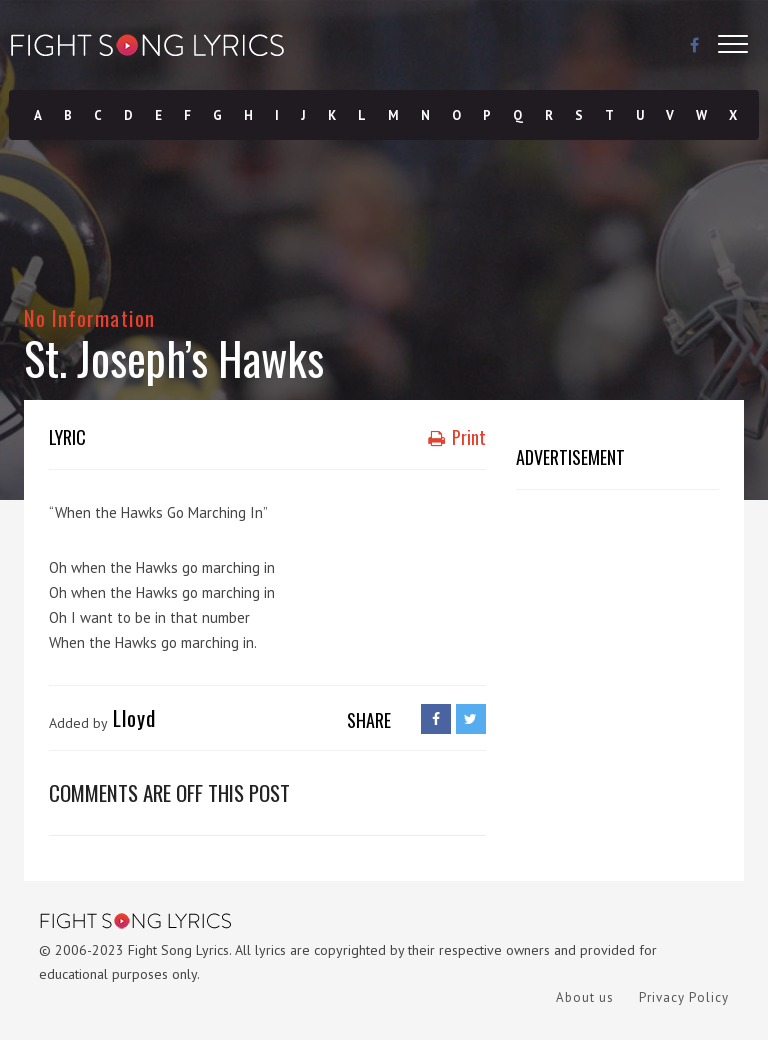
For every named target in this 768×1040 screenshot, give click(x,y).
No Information (89, 317)
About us (585, 997)
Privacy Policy (684, 997)
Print (457, 437)
